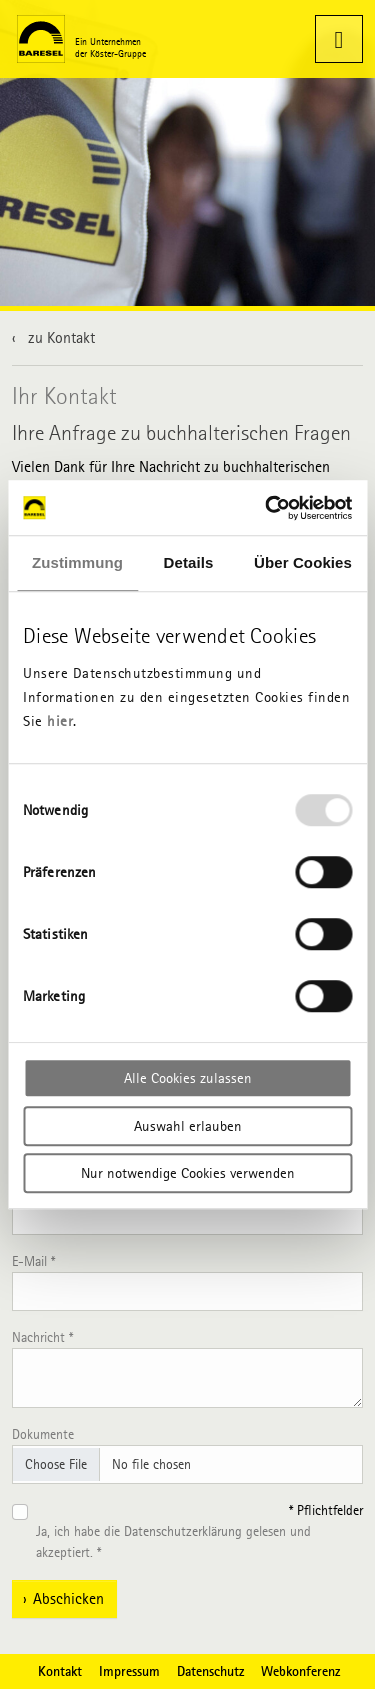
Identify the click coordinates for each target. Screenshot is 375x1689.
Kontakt (60, 1671)
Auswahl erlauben (188, 1126)
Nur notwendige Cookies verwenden (188, 1173)
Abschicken (68, 1598)
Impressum (129, 1671)
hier (60, 721)
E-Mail (33, 1261)
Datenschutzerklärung (183, 1531)
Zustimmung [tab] (77, 562)
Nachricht (42, 1337)
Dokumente (43, 1434)
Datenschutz (210, 1671)
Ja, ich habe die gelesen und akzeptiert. (173, 1542)
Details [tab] (189, 562)
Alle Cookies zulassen (188, 1078)
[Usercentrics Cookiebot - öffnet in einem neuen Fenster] (267, 508)
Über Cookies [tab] (303, 562)
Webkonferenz (300, 1671)
